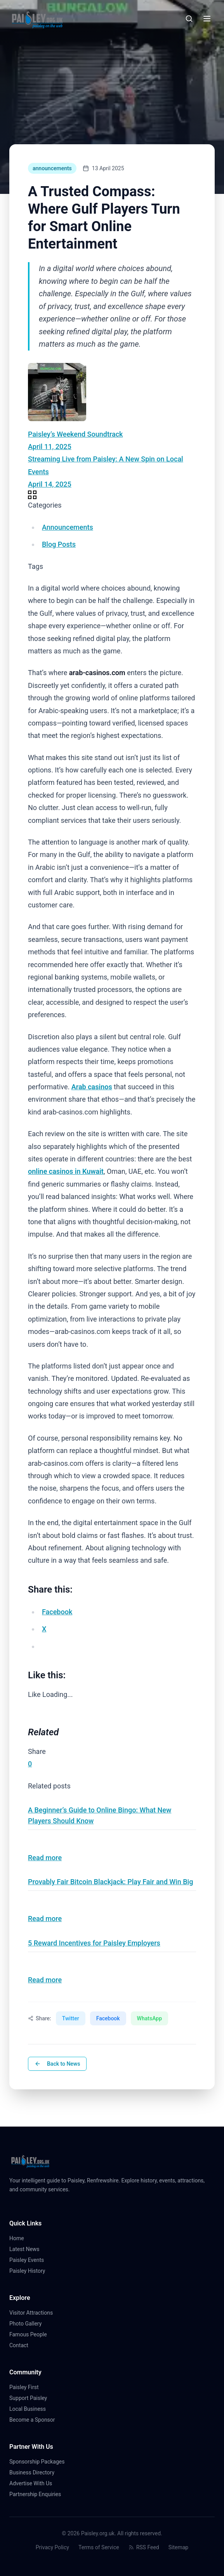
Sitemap (178, 2547)
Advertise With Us (30, 2483)
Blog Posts (59, 544)
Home (19, 2238)
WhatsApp (149, 2018)
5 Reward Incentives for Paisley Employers (94, 1943)
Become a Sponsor (32, 2420)
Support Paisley (31, 2398)
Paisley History (30, 2271)
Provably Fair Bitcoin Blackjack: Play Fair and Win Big (110, 1882)
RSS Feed (143, 2547)
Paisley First (27, 2387)
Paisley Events (29, 2260)
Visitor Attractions (34, 2313)
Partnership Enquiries (38, 2494)
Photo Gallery (28, 2323)
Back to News (57, 2064)
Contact (22, 2345)
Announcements (67, 527)
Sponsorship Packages (36, 2462)
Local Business (30, 2409)
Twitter (70, 2018)
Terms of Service (98, 2547)
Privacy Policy (52, 2547)
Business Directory (31, 2472)
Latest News (27, 2249)
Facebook (108, 2018)
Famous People (31, 2334)
